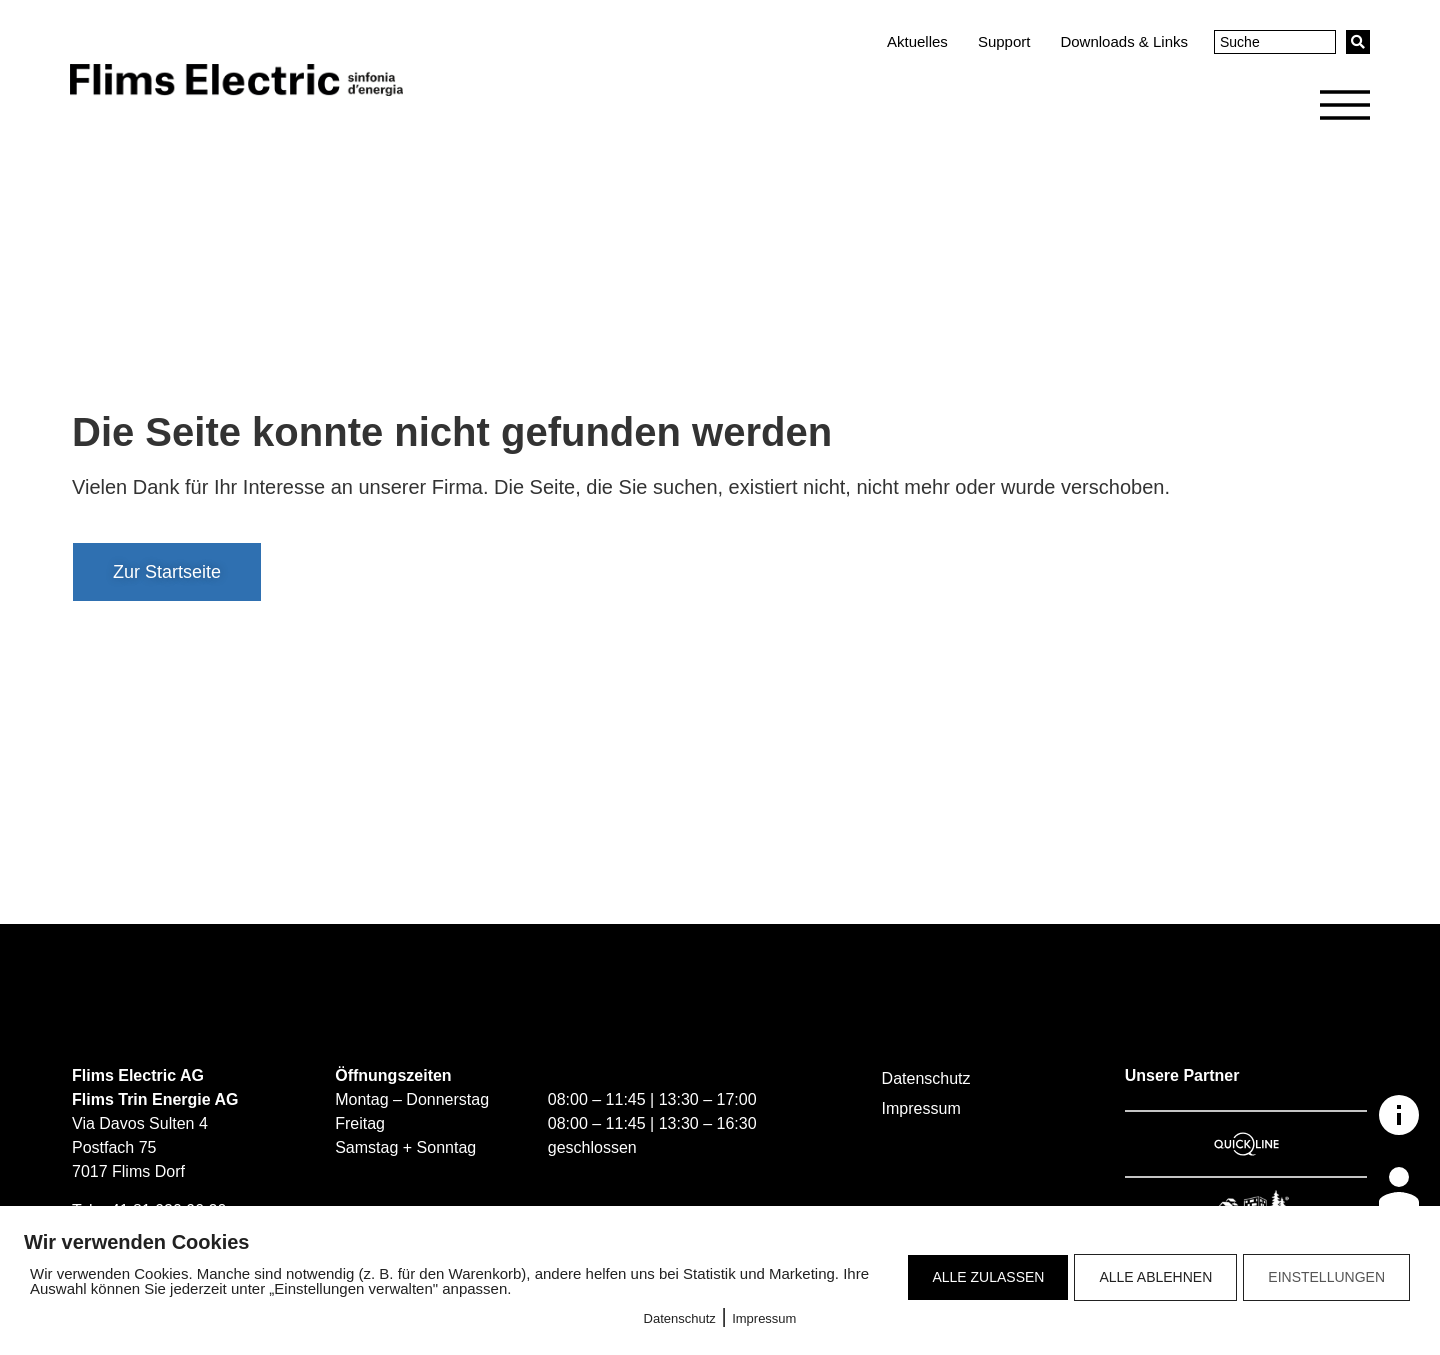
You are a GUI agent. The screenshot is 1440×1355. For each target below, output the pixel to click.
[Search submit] (1358, 42)
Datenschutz (680, 1318)
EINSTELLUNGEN (1326, 1277)
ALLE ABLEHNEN (1155, 1277)
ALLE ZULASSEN (988, 1277)
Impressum (764, 1318)
